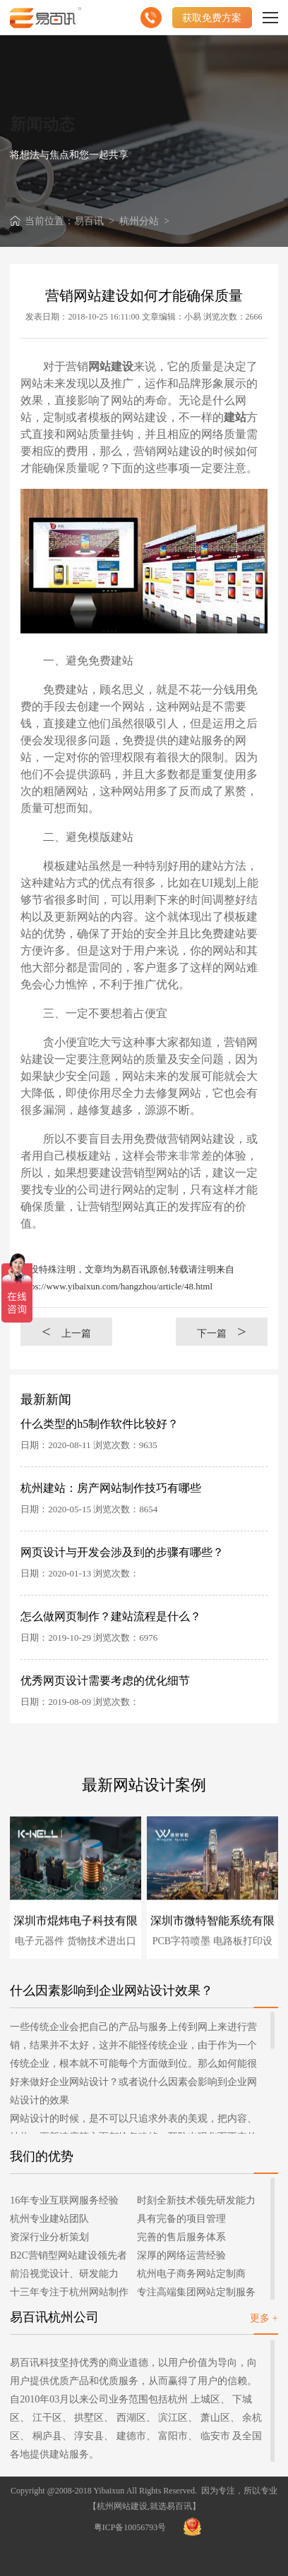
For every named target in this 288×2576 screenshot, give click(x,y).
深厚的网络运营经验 (181, 2255)
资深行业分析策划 (49, 2237)
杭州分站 (139, 221)
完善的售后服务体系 (181, 2237)
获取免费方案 (211, 17)
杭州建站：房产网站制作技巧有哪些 (110, 1488)
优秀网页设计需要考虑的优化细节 (105, 1681)
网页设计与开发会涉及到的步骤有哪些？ (122, 1552)
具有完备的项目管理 (181, 2218)
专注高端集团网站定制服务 (196, 2292)
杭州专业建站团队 (49, 2218)
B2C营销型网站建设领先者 (68, 2255)
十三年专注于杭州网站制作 (69, 2292)
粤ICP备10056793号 (130, 2527)
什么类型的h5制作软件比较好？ (99, 1424)
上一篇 (66, 1331)
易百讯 (89, 221)
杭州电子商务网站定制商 (191, 2273)
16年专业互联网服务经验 (64, 2200)
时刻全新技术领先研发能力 (196, 2200)
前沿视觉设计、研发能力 (64, 2273)
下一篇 (221, 1331)
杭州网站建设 (122, 2506)
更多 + (263, 2318)
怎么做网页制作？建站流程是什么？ (110, 1616)
